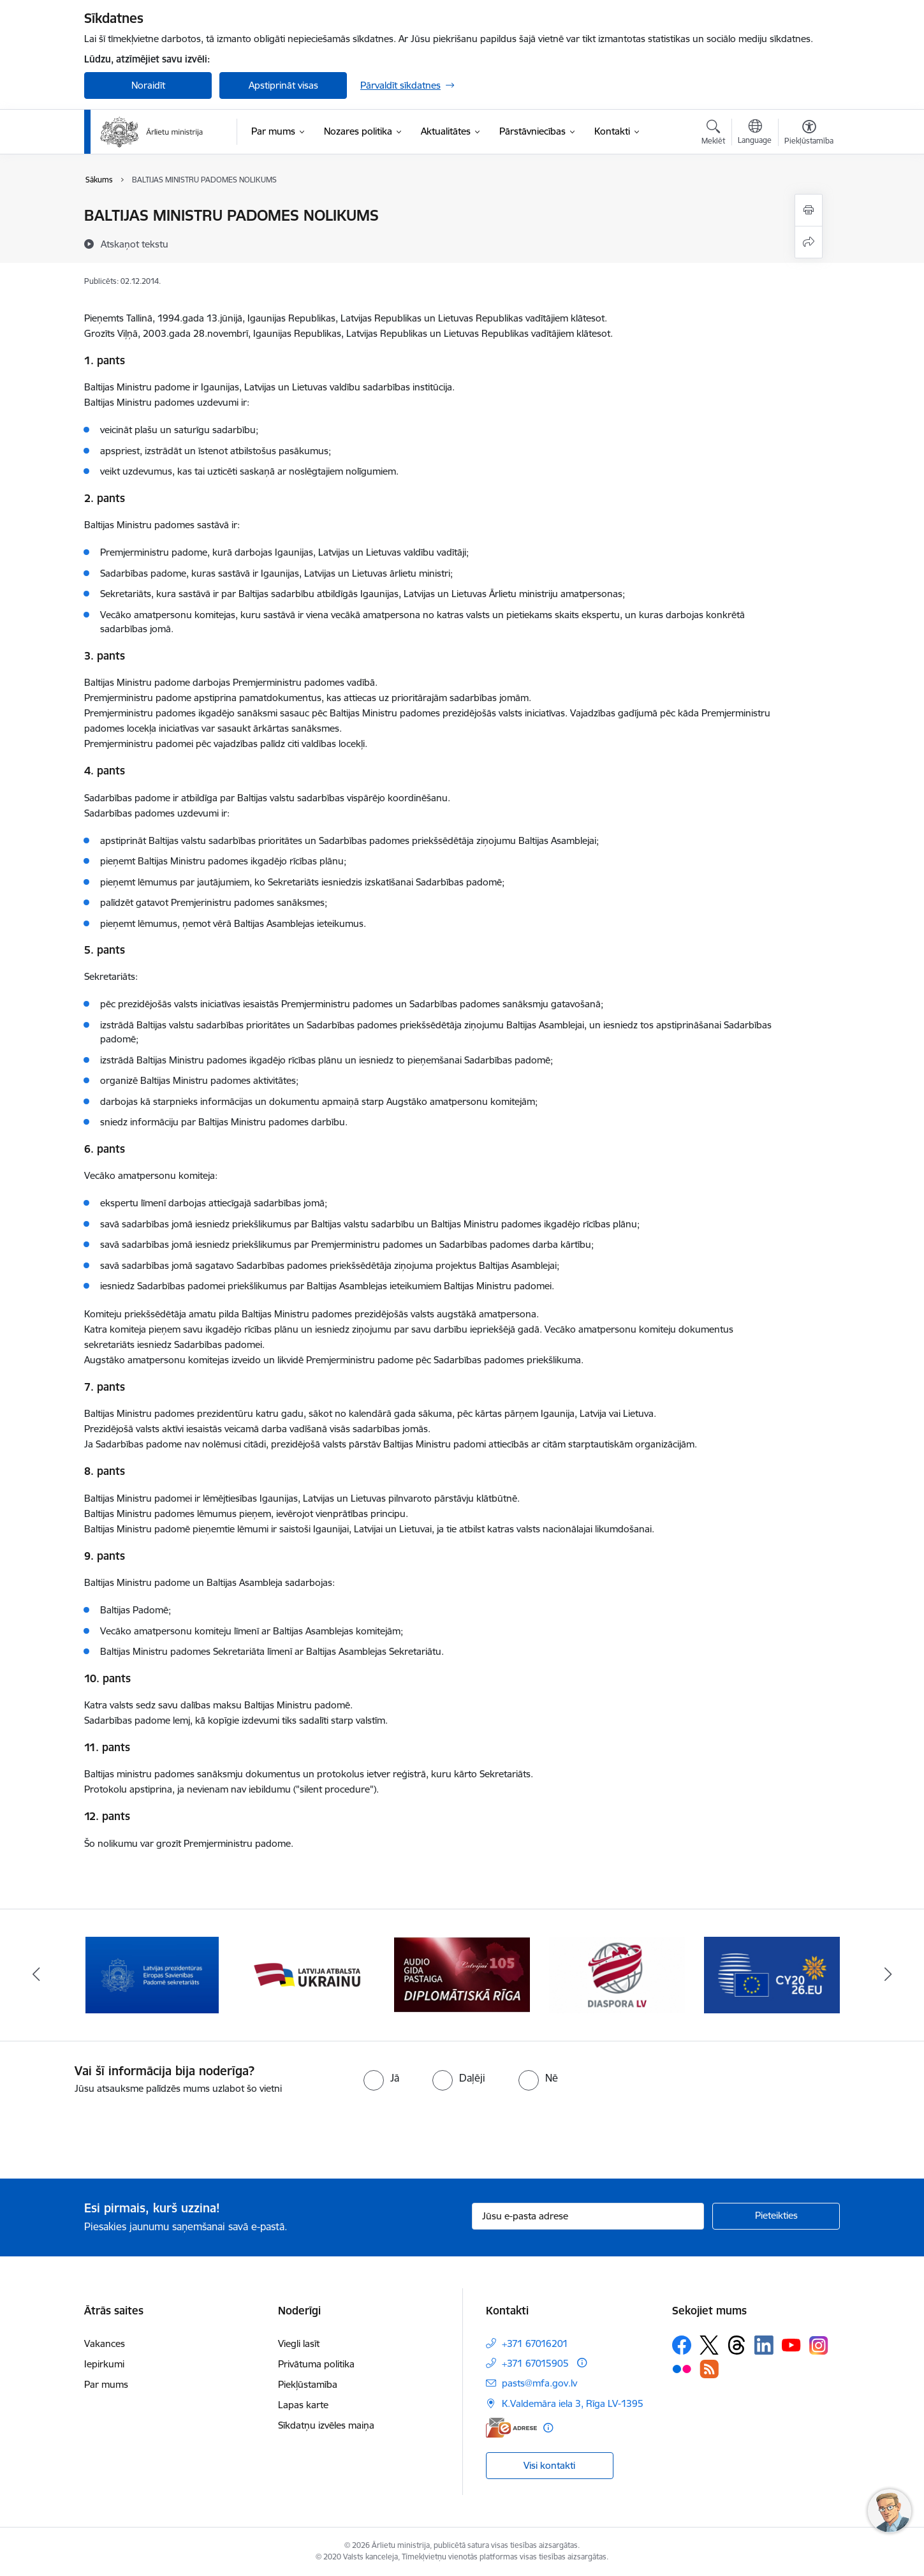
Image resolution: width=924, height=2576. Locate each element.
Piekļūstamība (307, 2384)
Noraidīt (148, 85)
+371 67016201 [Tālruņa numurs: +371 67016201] (535, 2343)
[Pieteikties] (776, 2216)
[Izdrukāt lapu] (808, 210)
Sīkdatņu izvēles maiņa (326, 2425)
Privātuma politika (316, 2364)
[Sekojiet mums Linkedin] (764, 2345)
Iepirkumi (104, 2364)
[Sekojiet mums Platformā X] (709, 2345)
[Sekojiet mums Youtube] (791, 2344)
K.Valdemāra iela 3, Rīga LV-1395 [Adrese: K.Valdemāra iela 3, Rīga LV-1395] (572, 2403)
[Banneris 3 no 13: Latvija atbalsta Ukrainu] (307, 1974)
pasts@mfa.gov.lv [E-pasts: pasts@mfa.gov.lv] (539, 2383)
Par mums (106, 2384)
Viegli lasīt (298, 2343)
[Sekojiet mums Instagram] (818, 2345)
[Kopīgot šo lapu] (808, 242)
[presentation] (106, 2131)
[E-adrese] (511, 2427)
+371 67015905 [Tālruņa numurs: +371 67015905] (535, 2363)
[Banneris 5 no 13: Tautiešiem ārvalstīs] (617, 1974)
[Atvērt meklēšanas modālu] (713, 134)
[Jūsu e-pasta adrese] (588, 2216)
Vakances (104, 2343)
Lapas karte (303, 2405)
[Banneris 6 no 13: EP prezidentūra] (772, 1974)
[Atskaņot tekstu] (134, 243)
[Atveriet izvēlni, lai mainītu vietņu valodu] (754, 133)
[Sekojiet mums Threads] (736, 2345)
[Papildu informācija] (582, 2362)
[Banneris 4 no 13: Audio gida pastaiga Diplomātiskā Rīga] (461, 1974)
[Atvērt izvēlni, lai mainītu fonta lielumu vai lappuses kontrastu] (809, 134)
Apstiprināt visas (283, 85)
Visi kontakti (549, 2465)
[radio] (381, 2077)
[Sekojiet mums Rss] (709, 2369)
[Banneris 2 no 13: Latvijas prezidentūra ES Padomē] (152, 1974)
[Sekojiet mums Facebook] (681, 2345)
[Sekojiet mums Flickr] (681, 2368)
